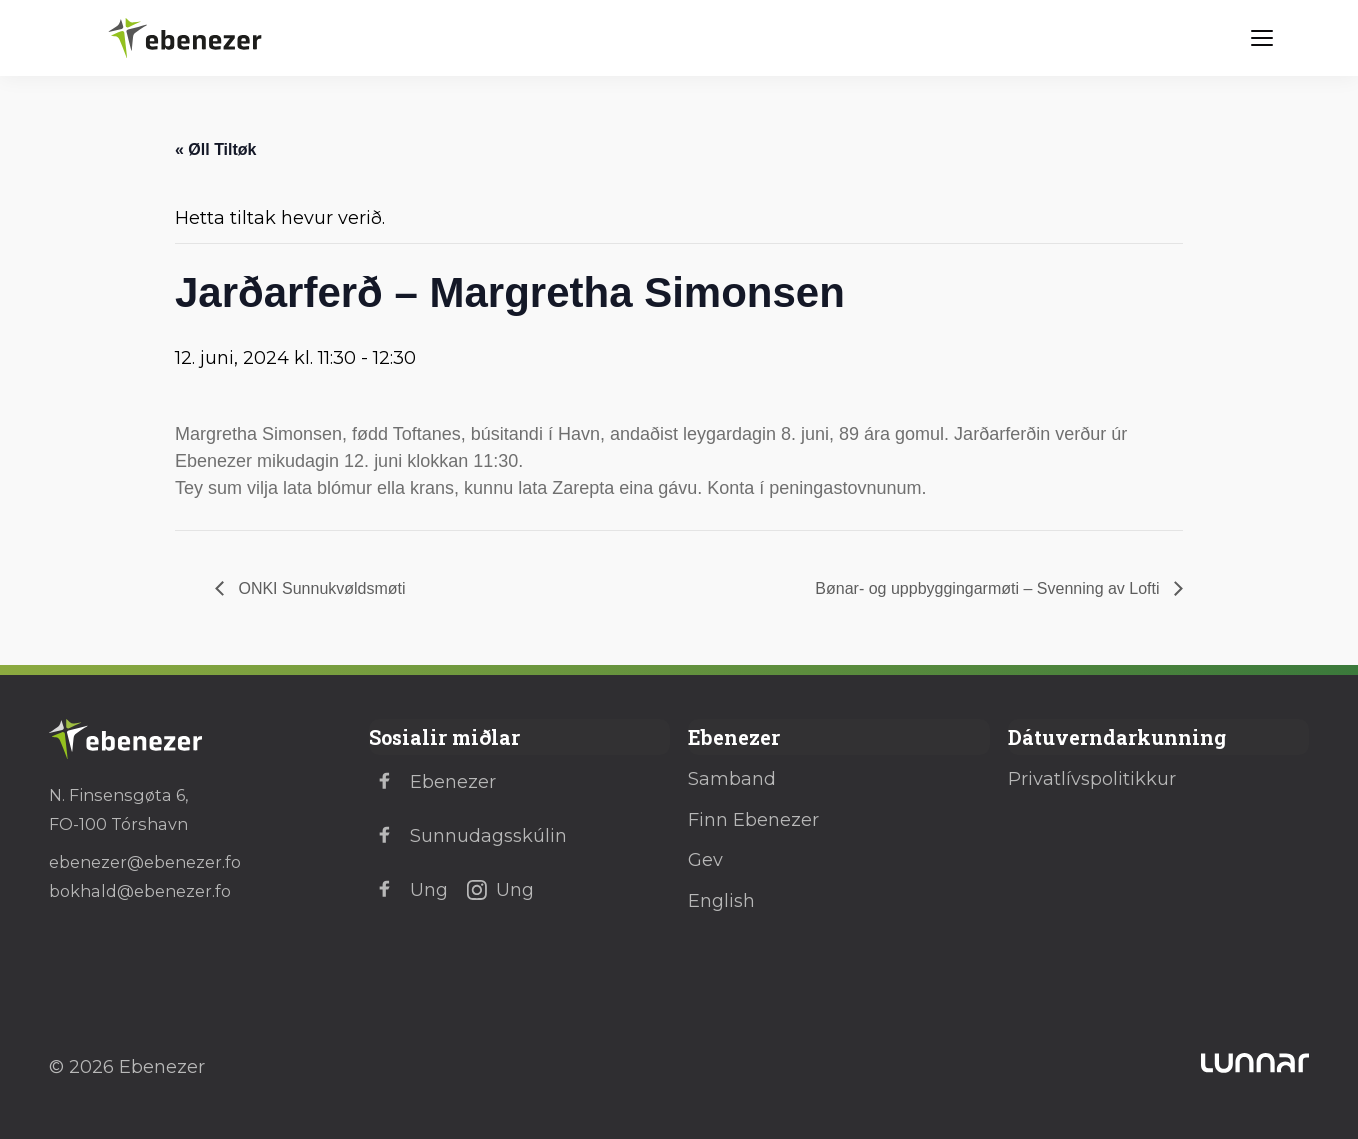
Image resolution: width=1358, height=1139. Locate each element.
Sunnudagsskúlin (468, 836)
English (721, 901)
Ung (408, 890)
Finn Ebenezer (753, 820)
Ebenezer (432, 782)
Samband (732, 779)
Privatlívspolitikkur (1092, 779)
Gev (705, 860)
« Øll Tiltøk (216, 149)
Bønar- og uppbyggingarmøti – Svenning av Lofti (989, 588)
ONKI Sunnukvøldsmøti (320, 588)
